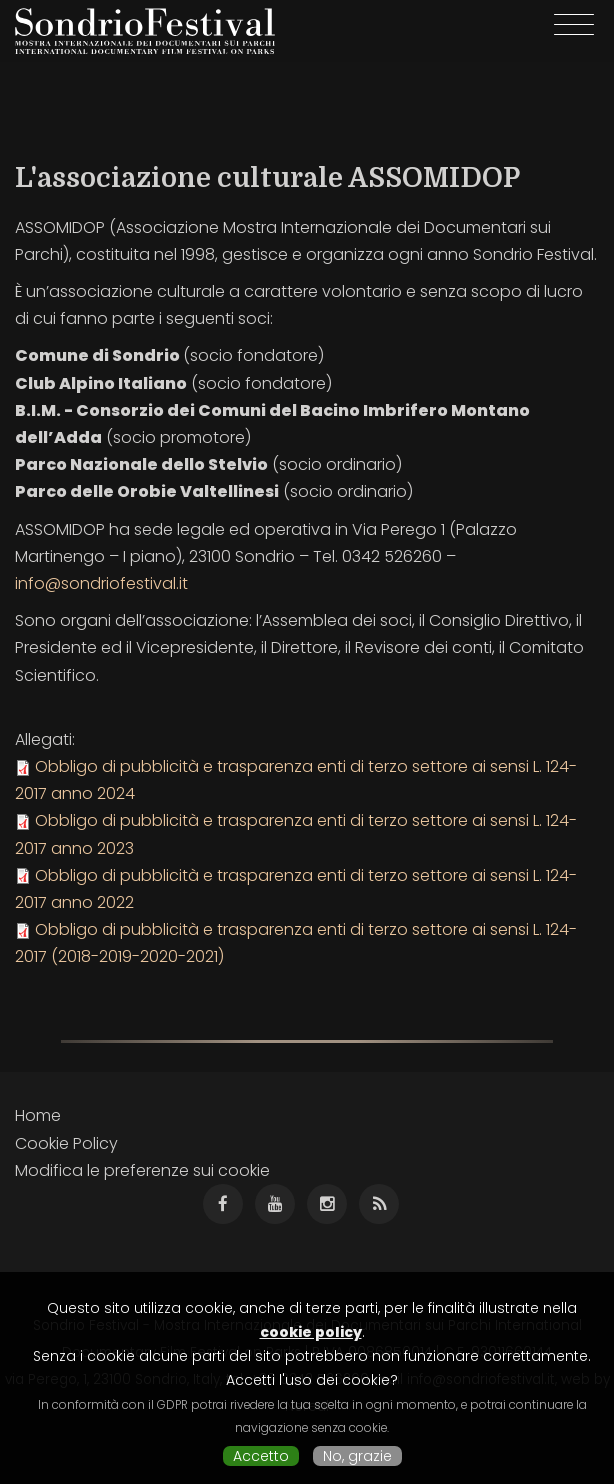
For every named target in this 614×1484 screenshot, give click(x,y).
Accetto (261, 1456)
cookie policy (311, 1332)
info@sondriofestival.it (101, 583)
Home (38, 1115)
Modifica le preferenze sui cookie (142, 1170)
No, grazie (357, 1456)
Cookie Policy (66, 1143)
